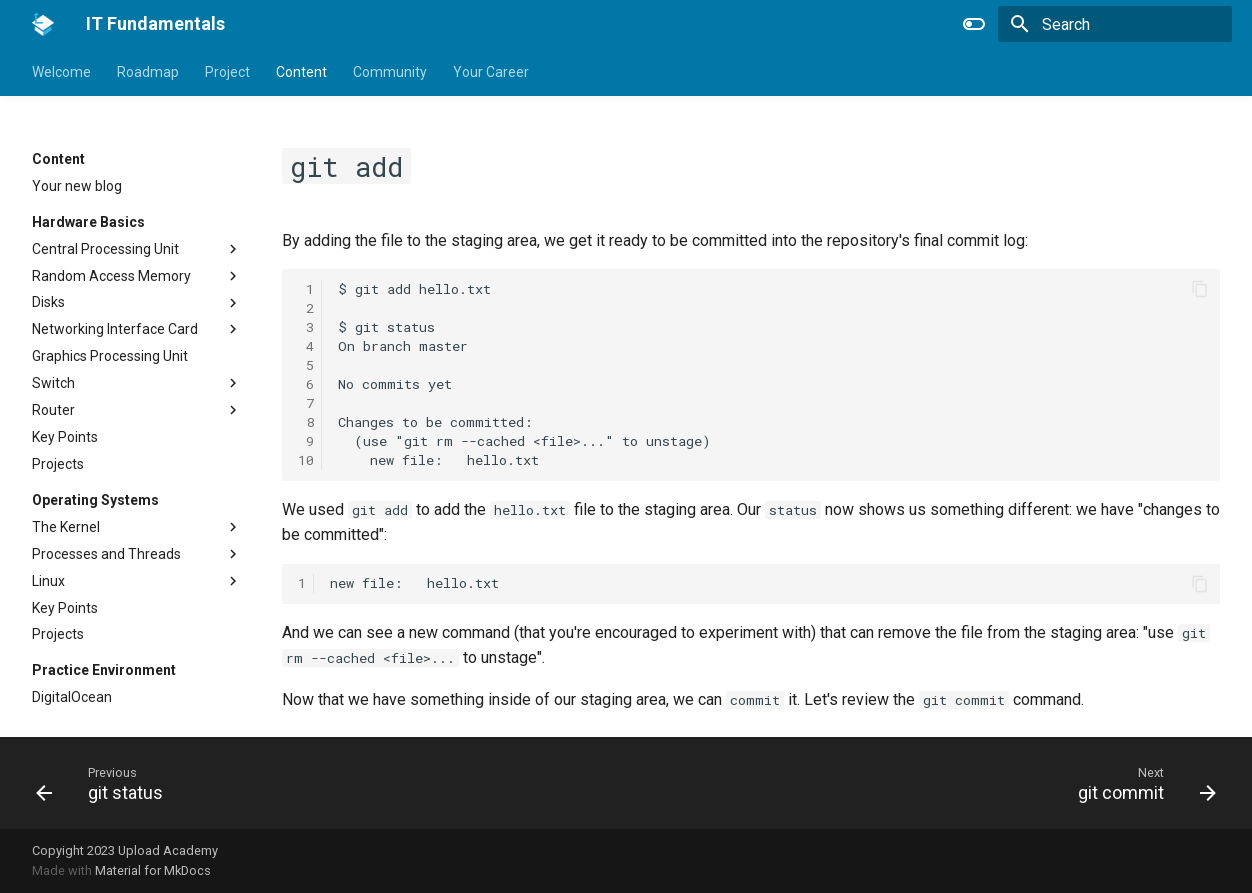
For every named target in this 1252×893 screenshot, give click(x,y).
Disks (48, 302)
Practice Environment (104, 670)
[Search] (1115, 24)
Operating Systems (95, 500)
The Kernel (66, 527)
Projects (58, 464)
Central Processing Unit (105, 249)
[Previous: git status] (106, 783)
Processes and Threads (106, 554)
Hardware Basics (88, 222)
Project (227, 72)
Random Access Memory (111, 276)
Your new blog (77, 186)
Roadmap (148, 72)
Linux (48, 581)
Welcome (61, 72)
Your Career (491, 72)
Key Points (65, 437)
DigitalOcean (72, 697)
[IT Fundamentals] (43, 24)
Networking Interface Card (115, 329)
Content (301, 72)
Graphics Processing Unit (110, 356)
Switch (53, 383)
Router (53, 410)
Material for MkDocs (153, 870)
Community (390, 72)
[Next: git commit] (1140, 783)
